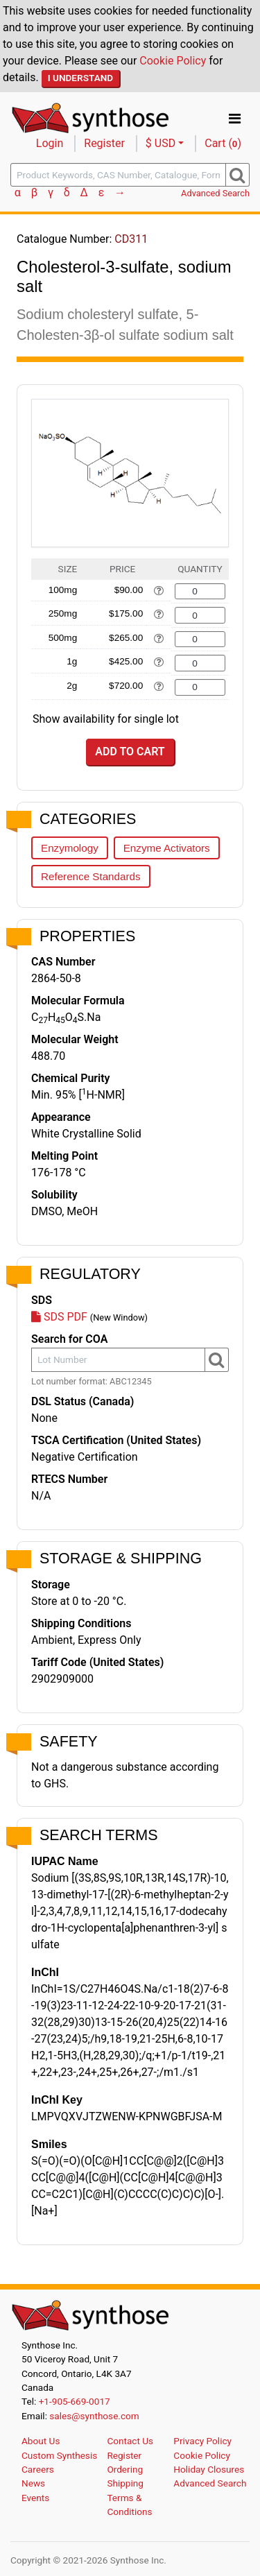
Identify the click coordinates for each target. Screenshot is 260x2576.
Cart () (223, 143)
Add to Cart (129, 751)
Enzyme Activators (166, 848)
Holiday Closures (208, 2469)
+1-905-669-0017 (74, 2401)
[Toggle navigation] (235, 118)
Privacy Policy (202, 2440)
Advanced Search (215, 193)
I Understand (81, 77)
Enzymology (69, 848)
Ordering (125, 2469)
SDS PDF (59, 1316)
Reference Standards (91, 876)
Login (49, 143)
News (33, 2483)
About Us (40, 2440)
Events (35, 2497)
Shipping (125, 2483)
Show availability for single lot (106, 718)
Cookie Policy (172, 60)
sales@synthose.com (94, 2415)
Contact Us (130, 2440)
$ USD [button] (160, 143)
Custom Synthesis (59, 2455)
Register (104, 143)
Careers (37, 2469)
